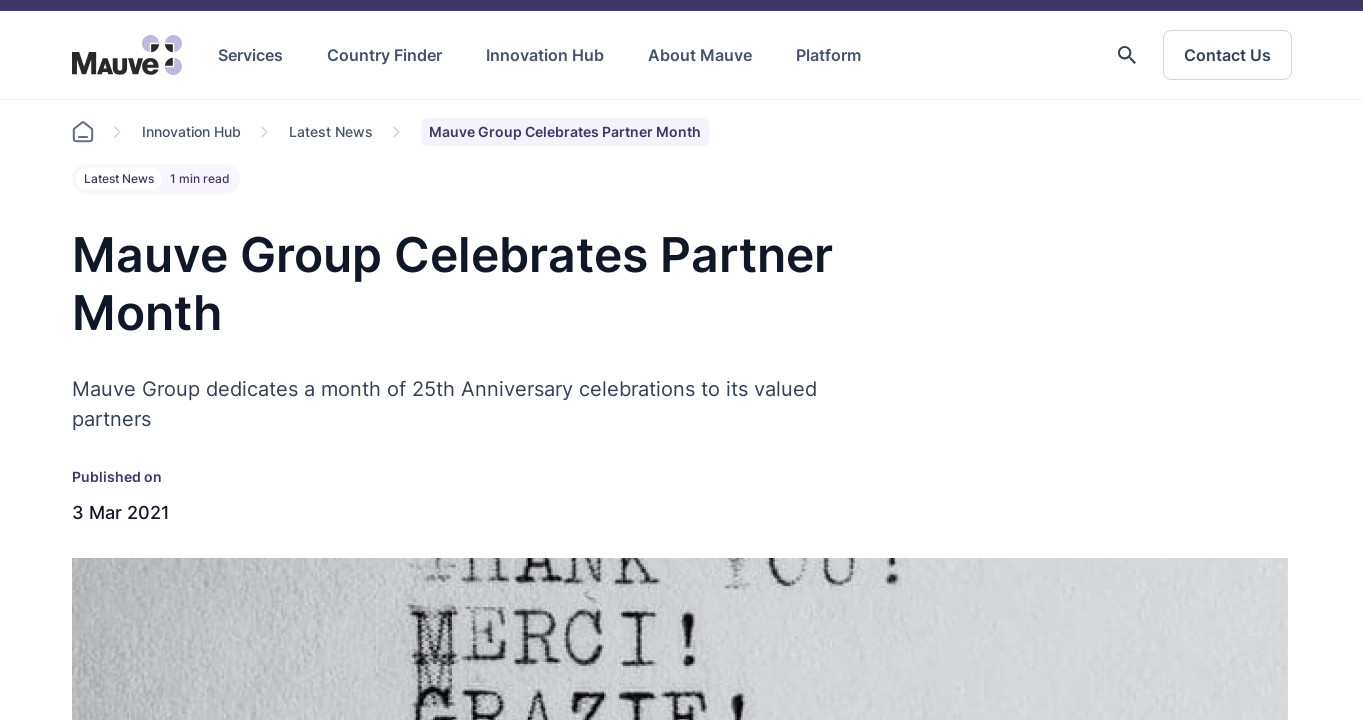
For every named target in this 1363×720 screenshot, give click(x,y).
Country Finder (384, 55)
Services (250, 55)
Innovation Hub (545, 55)
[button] (1127, 55)
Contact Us (1227, 55)
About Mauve (700, 55)
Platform (828, 55)
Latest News (331, 131)
